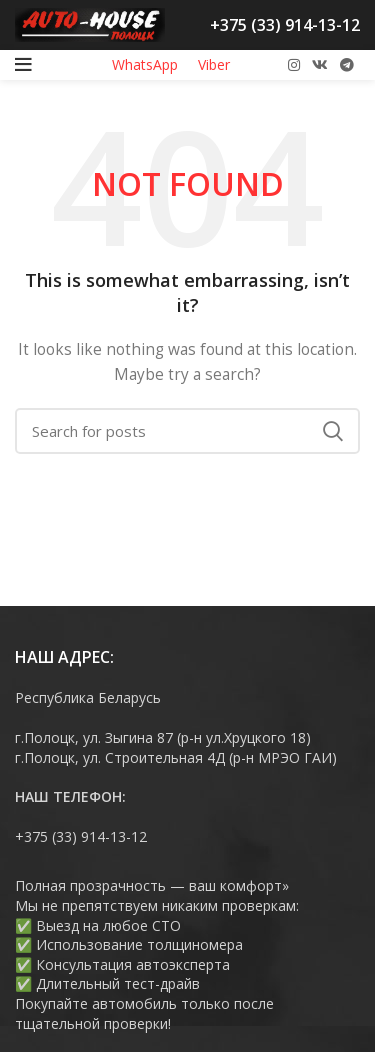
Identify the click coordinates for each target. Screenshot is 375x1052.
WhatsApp (145, 64)
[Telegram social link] (347, 65)
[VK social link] (320, 65)
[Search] (187, 431)
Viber (214, 64)
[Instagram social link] (294, 65)
